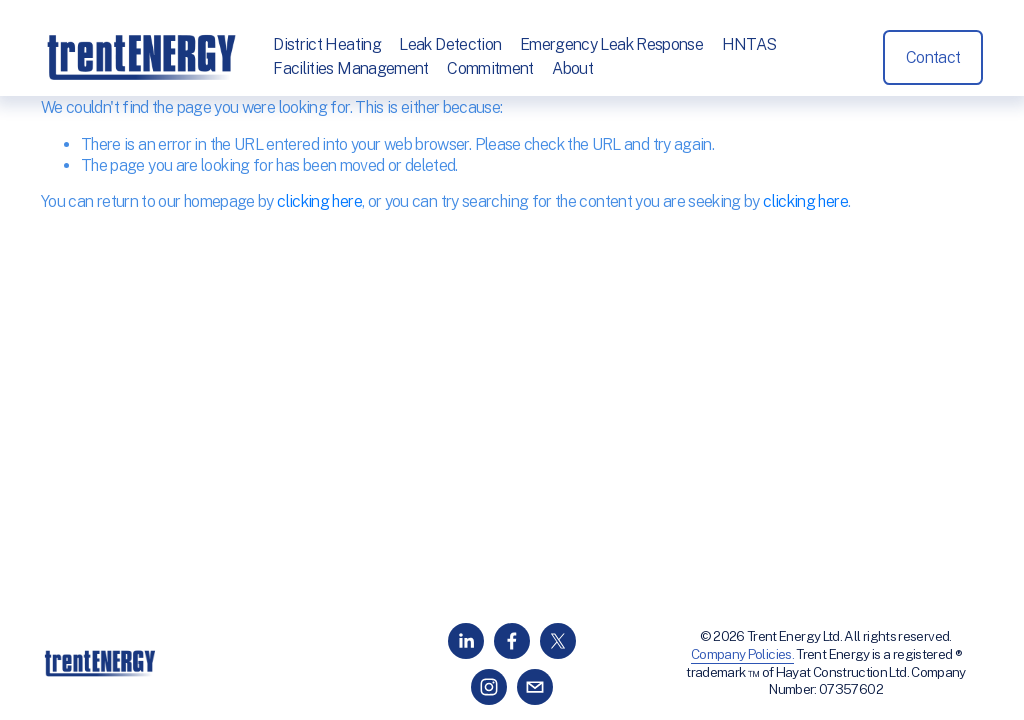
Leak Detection (451, 44)
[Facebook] (512, 641)
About (572, 68)
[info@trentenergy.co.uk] (535, 687)
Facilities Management (351, 68)
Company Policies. (742, 654)
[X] (558, 641)
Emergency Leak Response (611, 44)
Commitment (490, 68)
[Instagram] (489, 687)
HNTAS (749, 44)
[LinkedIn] (466, 641)
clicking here (319, 201)
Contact (933, 57)
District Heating (327, 44)
